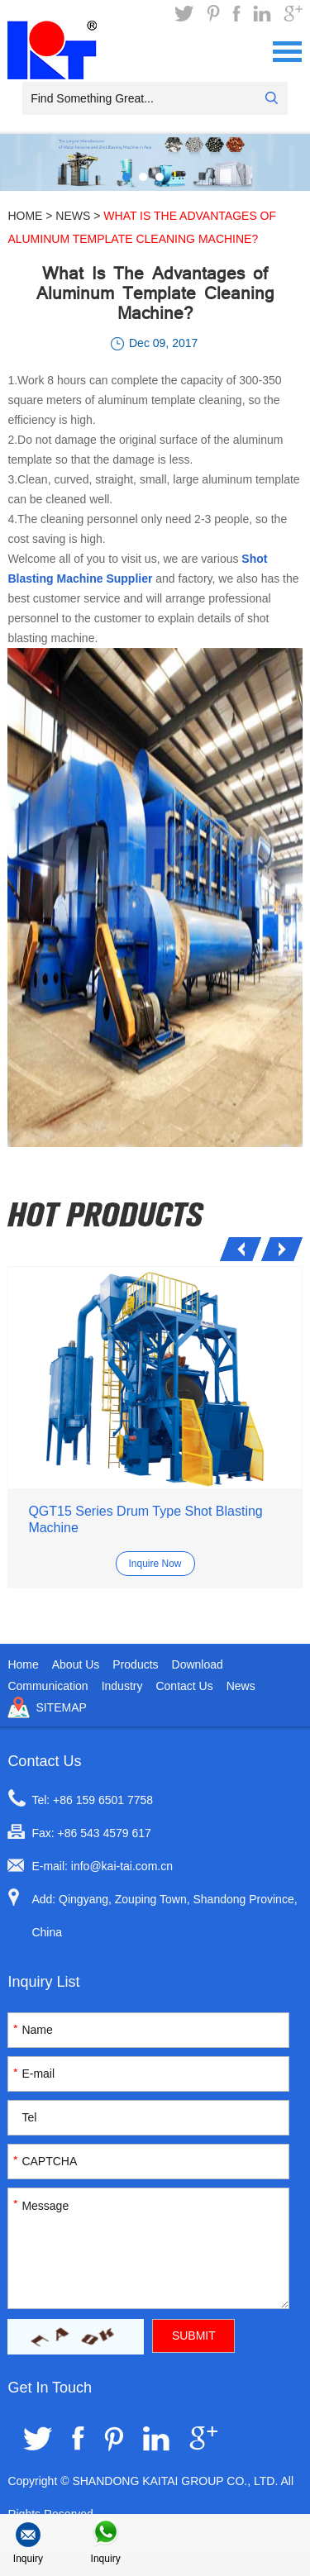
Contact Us (183, 1686)
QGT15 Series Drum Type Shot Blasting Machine (145, 1519)
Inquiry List (43, 1982)
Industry (122, 1686)
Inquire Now (154, 1563)
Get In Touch (49, 2387)
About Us (76, 1664)
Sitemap (61, 1707)
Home (24, 215)
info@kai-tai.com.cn (122, 1866)
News (72, 215)
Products (135, 1664)
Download (197, 1664)
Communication (47, 1686)
